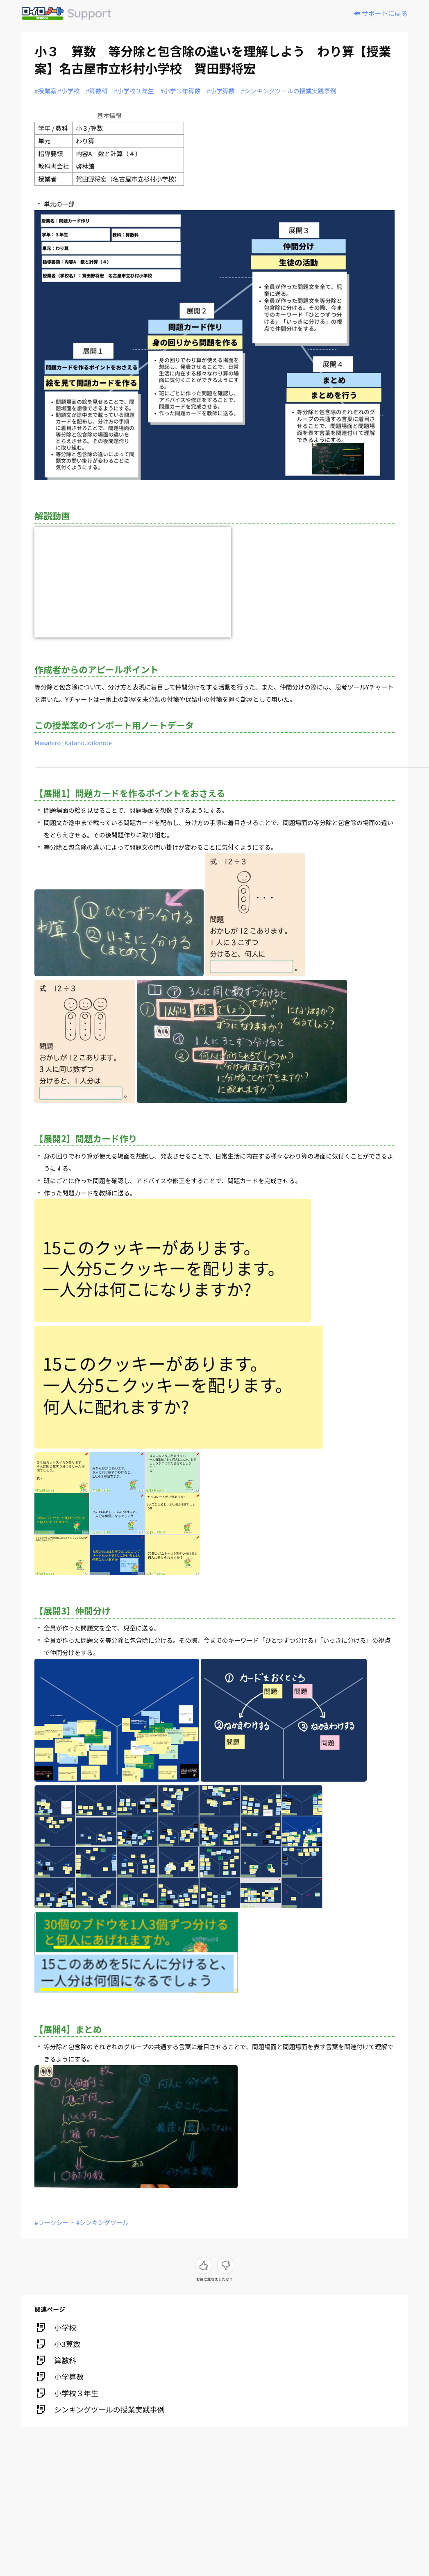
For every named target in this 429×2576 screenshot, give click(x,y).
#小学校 (68, 90)
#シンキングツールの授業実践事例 (288, 90)
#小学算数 (220, 90)
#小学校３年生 (134, 90)
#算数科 (96, 90)
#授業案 (45, 90)
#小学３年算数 (180, 90)
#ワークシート (54, 2222)
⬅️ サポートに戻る (381, 13)
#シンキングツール (102, 2222)
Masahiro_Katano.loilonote (73, 742)
